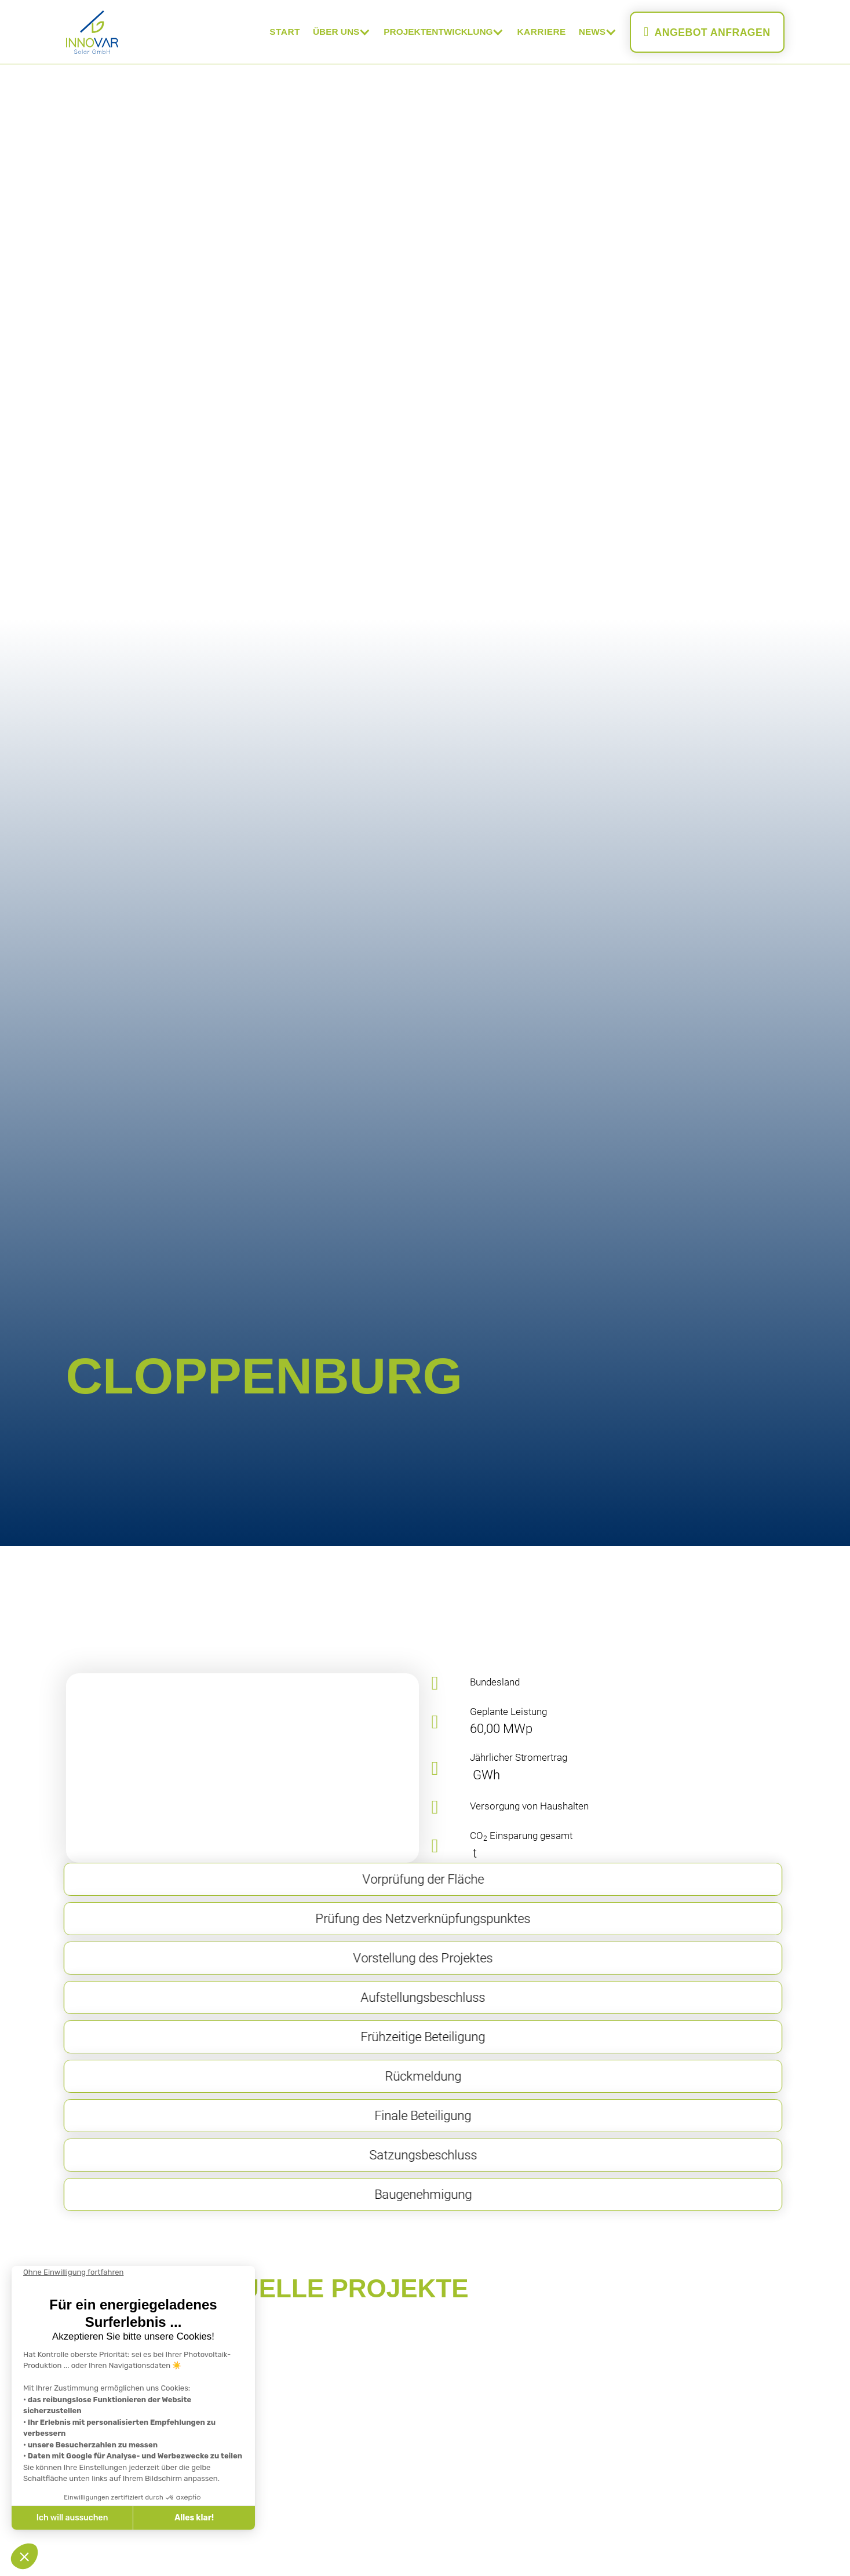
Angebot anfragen (707, 31)
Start (284, 32)
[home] (92, 32)
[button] (342, 32)
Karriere (541, 32)
